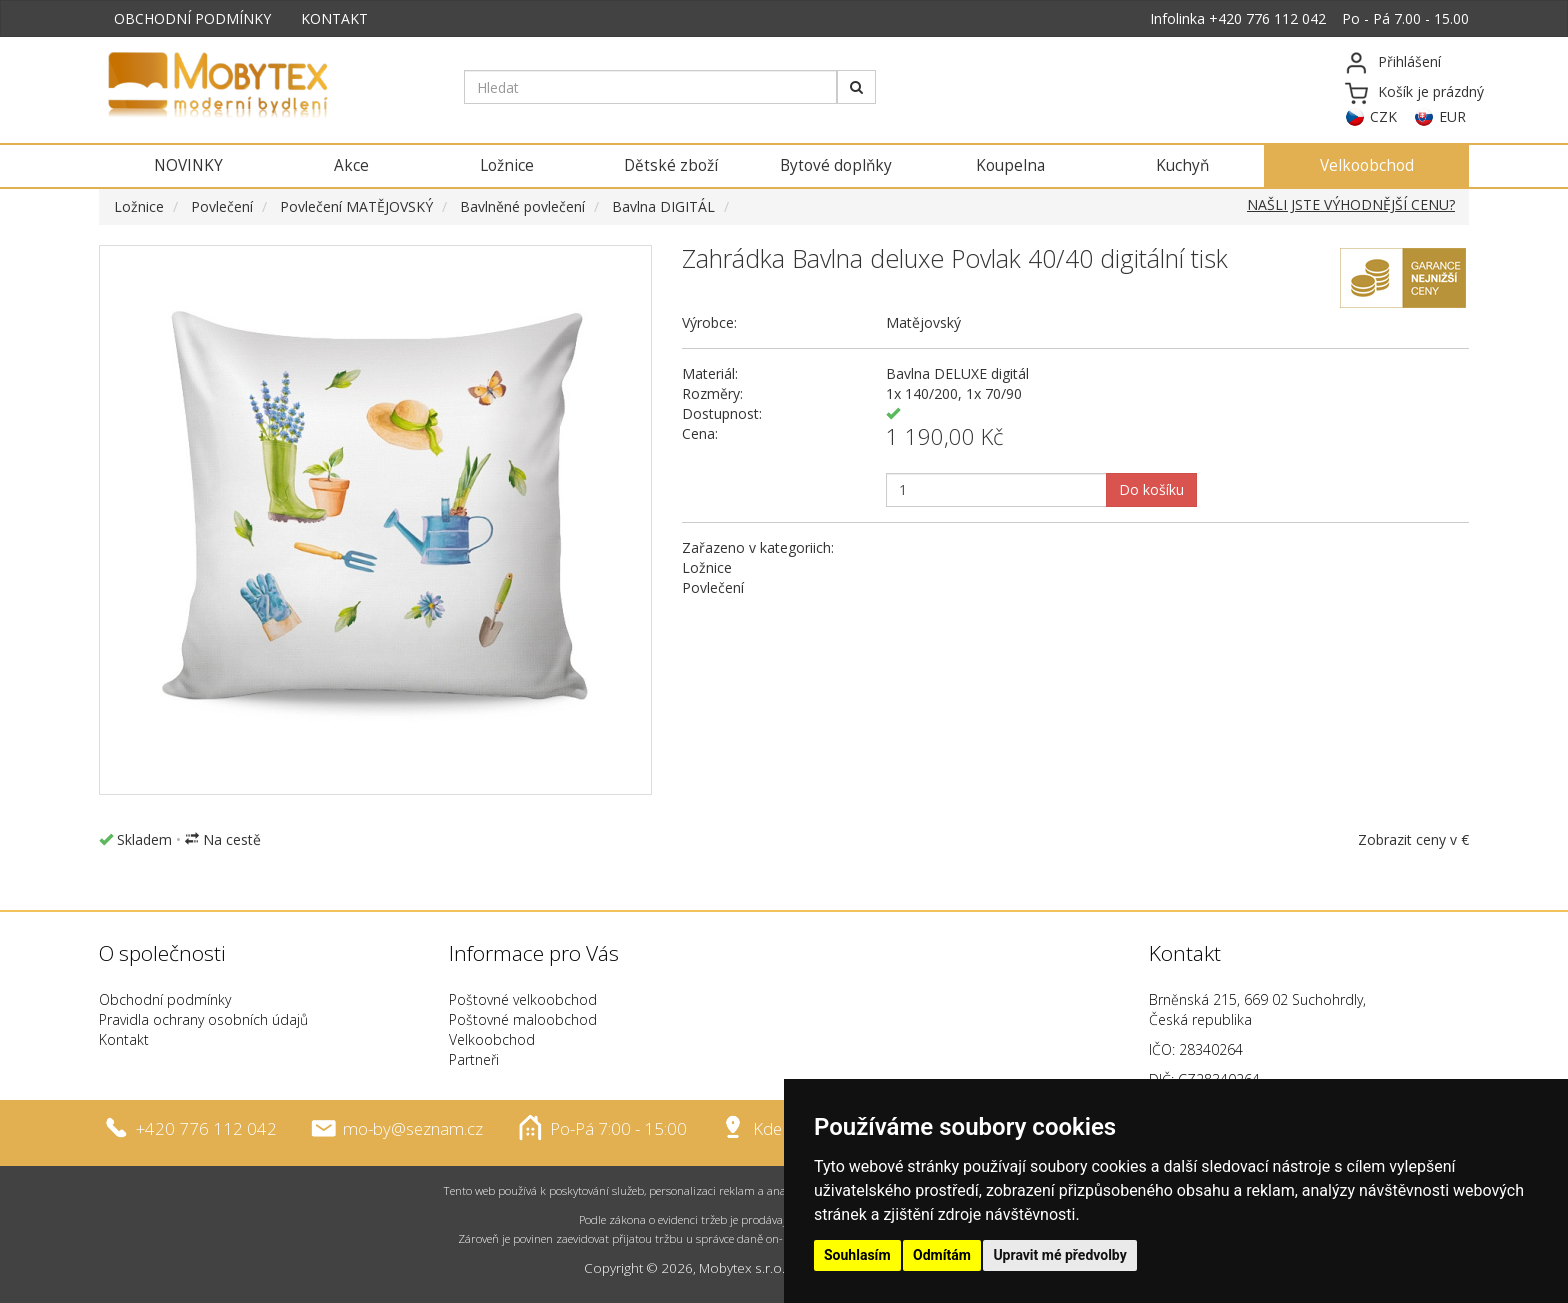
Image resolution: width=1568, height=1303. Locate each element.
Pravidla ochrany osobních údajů (203, 1019)
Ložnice (507, 165)
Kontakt (124, 1039)
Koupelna (1010, 165)
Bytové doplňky (836, 165)
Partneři (474, 1059)
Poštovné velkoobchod (523, 999)
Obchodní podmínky (165, 999)
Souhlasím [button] (857, 1255)
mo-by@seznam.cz (413, 1128)
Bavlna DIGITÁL (663, 206)
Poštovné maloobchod (523, 1019)
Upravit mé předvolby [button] (1059, 1255)
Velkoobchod (1367, 165)
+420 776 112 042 (1267, 18)
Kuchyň (1182, 165)
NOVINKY (188, 165)
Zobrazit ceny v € (1413, 839)
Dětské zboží (671, 165)
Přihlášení (1409, 61)
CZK (1383, 116)
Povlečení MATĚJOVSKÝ (356, 206)
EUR (1452, 116)
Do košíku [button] (1151, 489)
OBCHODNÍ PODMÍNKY (192, 18)
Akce (351, 165)
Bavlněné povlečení (522, 206)
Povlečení (222, 206)
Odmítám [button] (942, 1255)
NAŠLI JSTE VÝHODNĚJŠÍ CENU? (1351, 204)
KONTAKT (334, 18)
